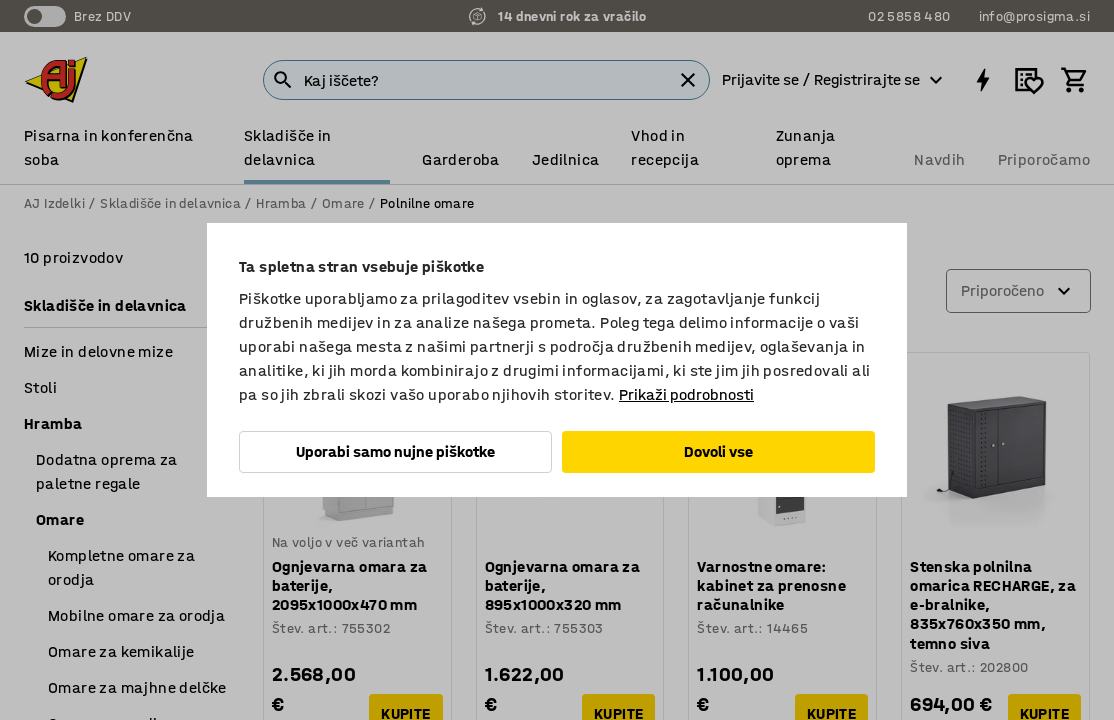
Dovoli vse (718, 451)
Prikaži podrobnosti (686, 394)
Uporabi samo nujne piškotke (395, 451)
